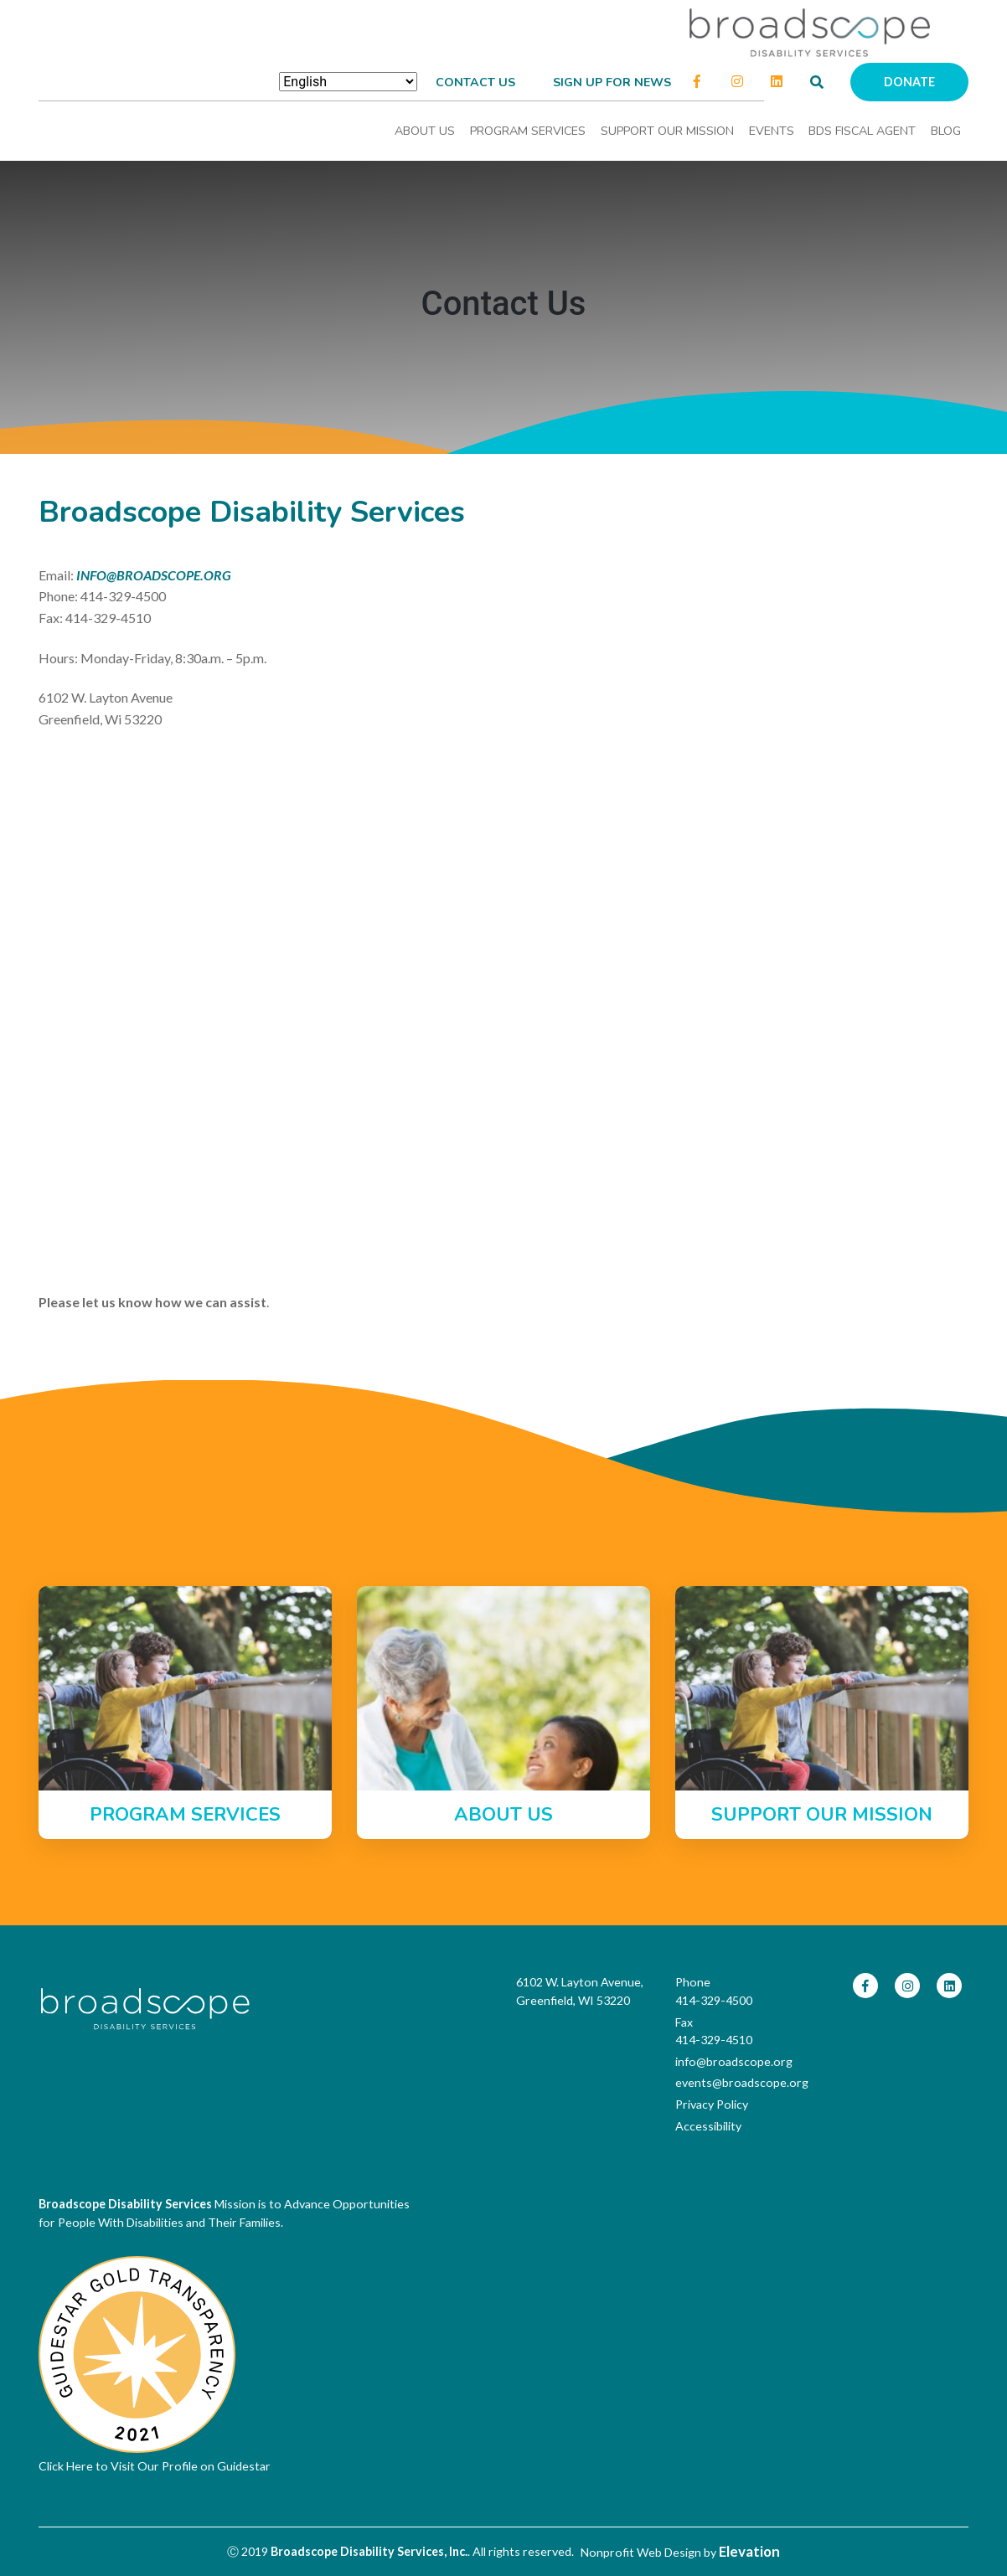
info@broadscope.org (734, 2061)
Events (771, 131)
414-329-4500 (713, 2000)
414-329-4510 (713, 2039)
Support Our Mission (667, 131)
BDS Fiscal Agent (862, 131)
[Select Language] (348, 81)
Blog (946, 131)
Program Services (528, 131)
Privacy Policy (711, 2104)
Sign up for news (612, 82)
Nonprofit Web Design (641, 2552)
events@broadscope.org (741, 2082)
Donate (909, 82)
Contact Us (475, 82)
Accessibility (708, 2126)
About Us (425, 131)
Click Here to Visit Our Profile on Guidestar (155, 2466)
